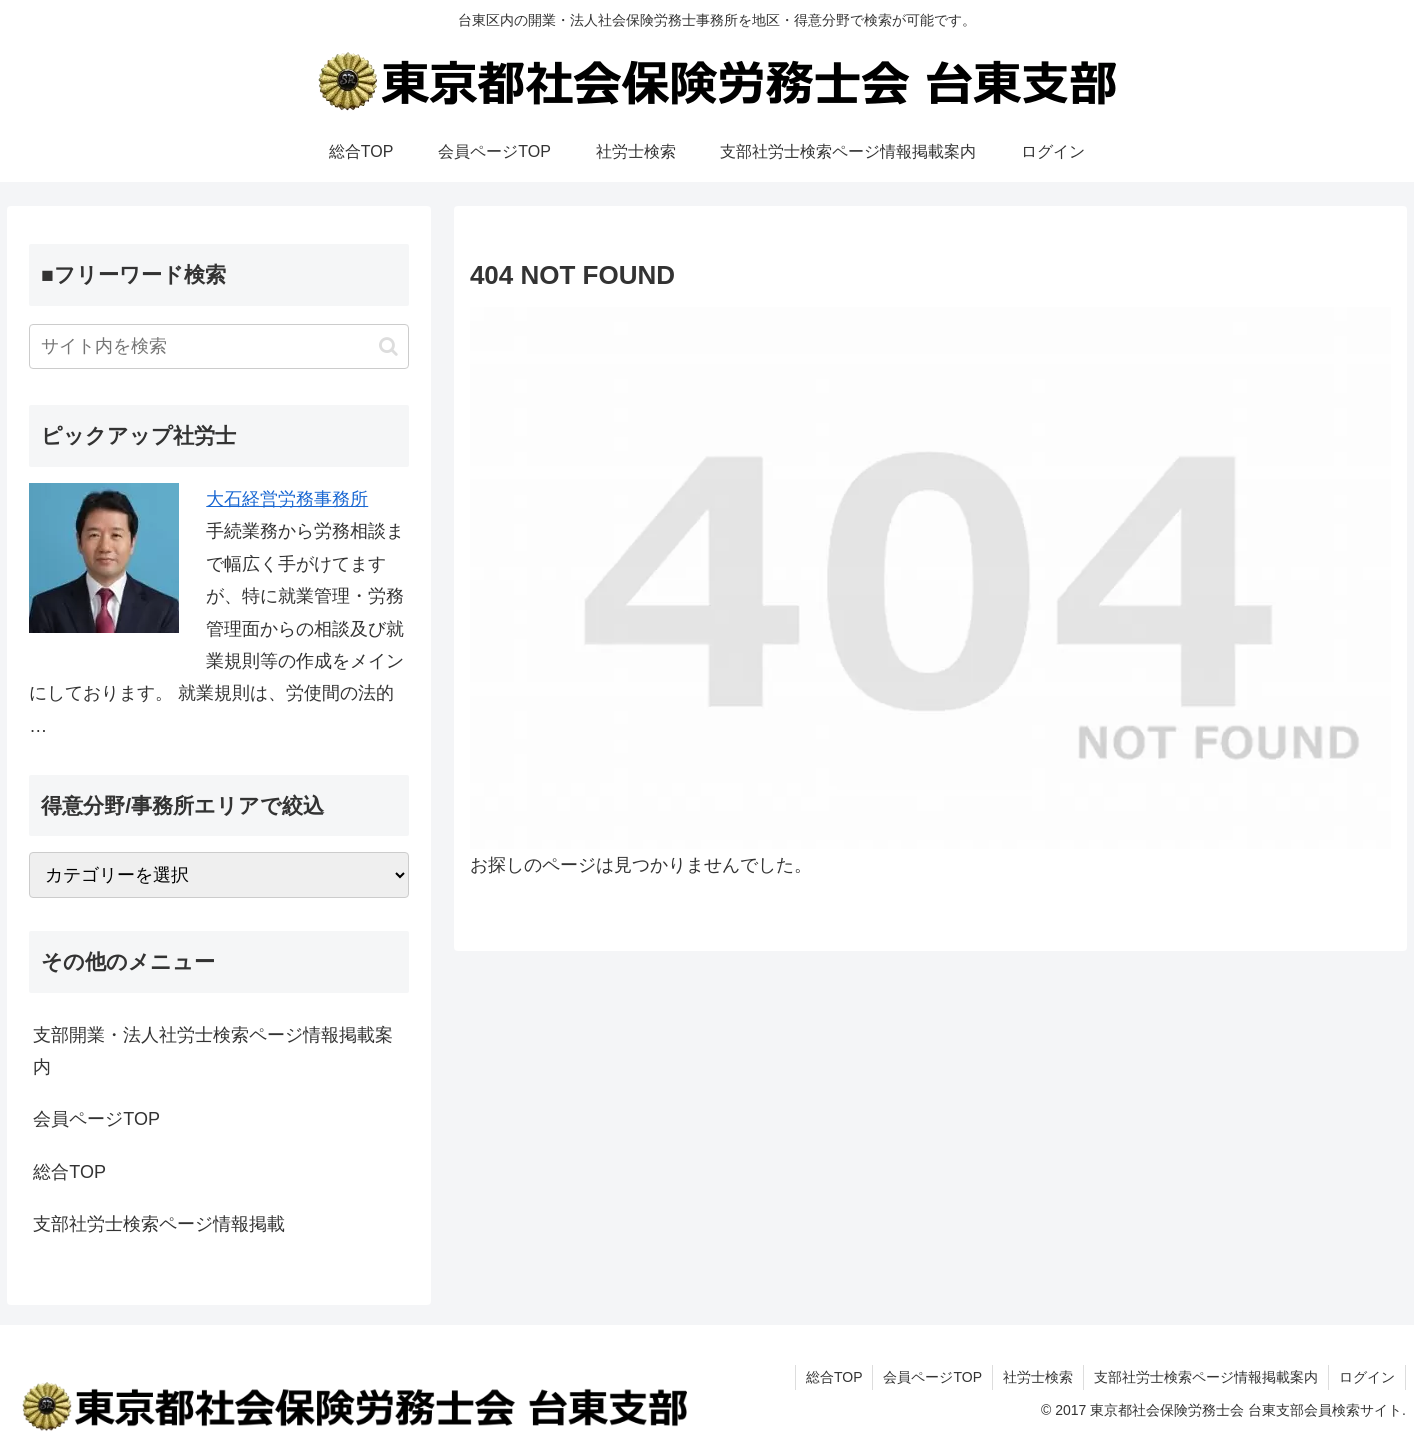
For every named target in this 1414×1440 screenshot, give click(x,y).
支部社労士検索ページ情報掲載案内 (1206, 1377)
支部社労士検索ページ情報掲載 (159, 1224)
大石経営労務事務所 (287, 499)
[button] (388, 346)
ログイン (1367, 1377)
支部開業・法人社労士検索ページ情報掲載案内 (213, 1051)
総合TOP (69, 1172)
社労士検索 (1038, 1377)
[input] (219, 346)
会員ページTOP (96, 1119)
